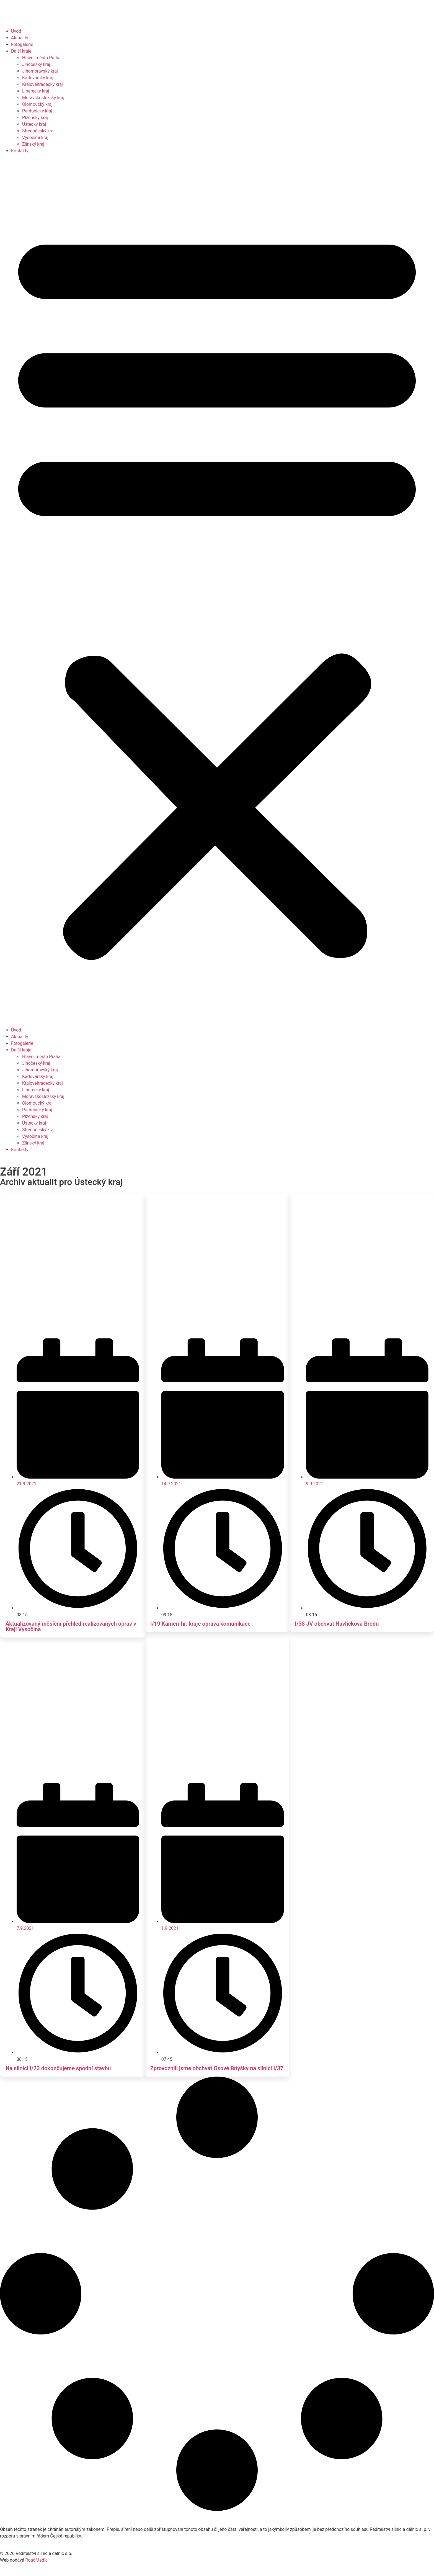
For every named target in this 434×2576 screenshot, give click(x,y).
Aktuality (19, 37)
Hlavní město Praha (41, 57)
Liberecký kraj (35, 91)
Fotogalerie (22, 44)
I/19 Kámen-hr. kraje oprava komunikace (200, 1623)
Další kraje (21, 51)
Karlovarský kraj (37, 77)
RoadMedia (36, 2560)
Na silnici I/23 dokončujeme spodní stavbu (58, 2068)
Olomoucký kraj (37, 104)
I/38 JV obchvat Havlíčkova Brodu (337, 1623)
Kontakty (20, 150)
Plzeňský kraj (35, 117)
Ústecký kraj (34, 124)
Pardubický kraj (37, 111)
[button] (217, 590)
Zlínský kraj (33, 144)
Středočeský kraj (38, 131)
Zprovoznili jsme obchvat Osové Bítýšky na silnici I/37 (216, 2068)
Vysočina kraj (35, 137)
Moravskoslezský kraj (43, 97)
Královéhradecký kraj (42, 84)
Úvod (16, 31)
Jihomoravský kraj (40, 71)
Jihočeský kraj (36, 64)
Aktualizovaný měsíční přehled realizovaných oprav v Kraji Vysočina (71, 1626)
